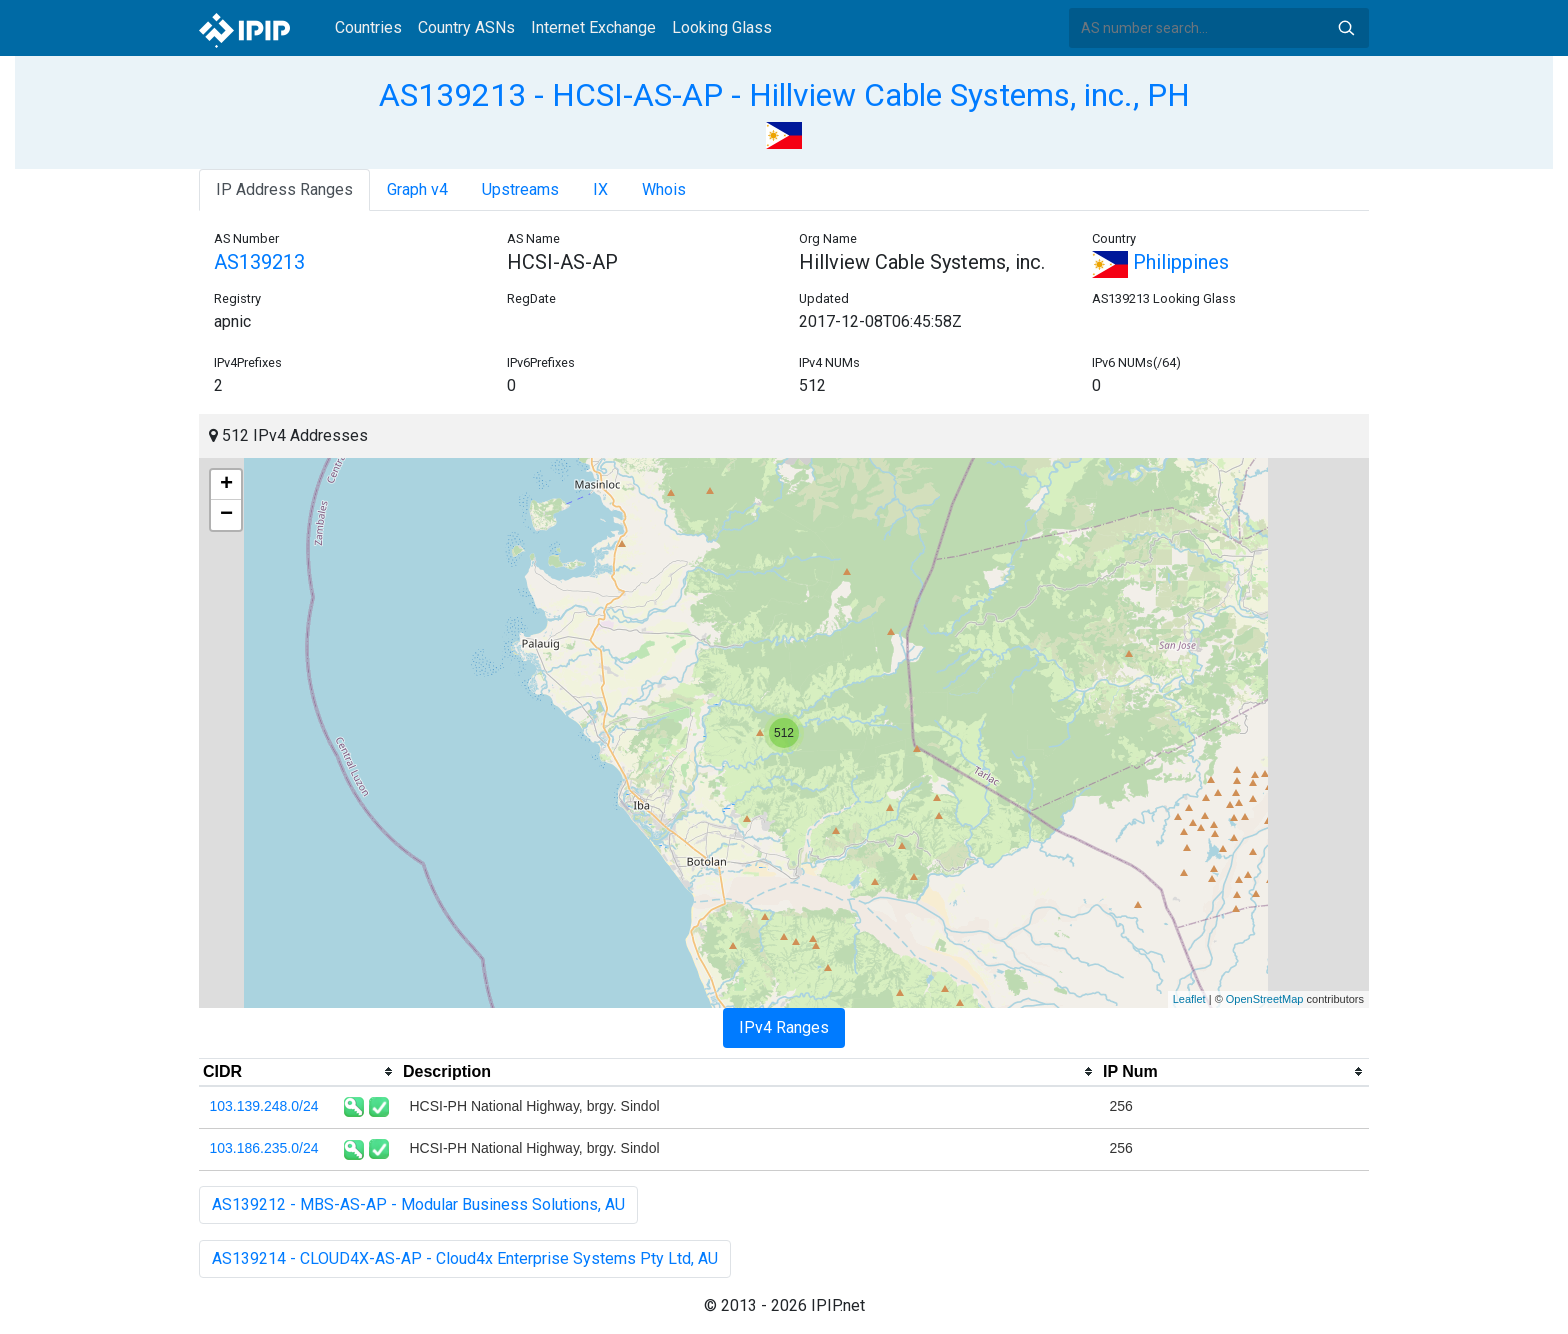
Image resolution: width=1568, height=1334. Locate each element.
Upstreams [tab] (520, 189)
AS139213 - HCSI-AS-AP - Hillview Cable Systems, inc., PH (784, 95)
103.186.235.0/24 (264, 1148)
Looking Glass (722, 27)
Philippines (1160, 262)
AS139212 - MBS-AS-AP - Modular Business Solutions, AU (418, 1204)
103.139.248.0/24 (264, 1106)
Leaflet (1189, 999)
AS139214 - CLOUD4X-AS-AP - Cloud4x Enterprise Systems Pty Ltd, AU (465, 1258)
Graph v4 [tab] (417, 189)
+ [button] (226, 485)
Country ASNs (466, 27)
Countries (368, 27)
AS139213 (259, 262)
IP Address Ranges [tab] (284, 189)
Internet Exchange (593, 27)
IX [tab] (600, 189)
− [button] (226, 515)
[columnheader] (299, 1072)
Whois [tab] (664, 189)
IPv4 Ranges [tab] (784, 1027)
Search (1346, 28)
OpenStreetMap (1265, 999)
